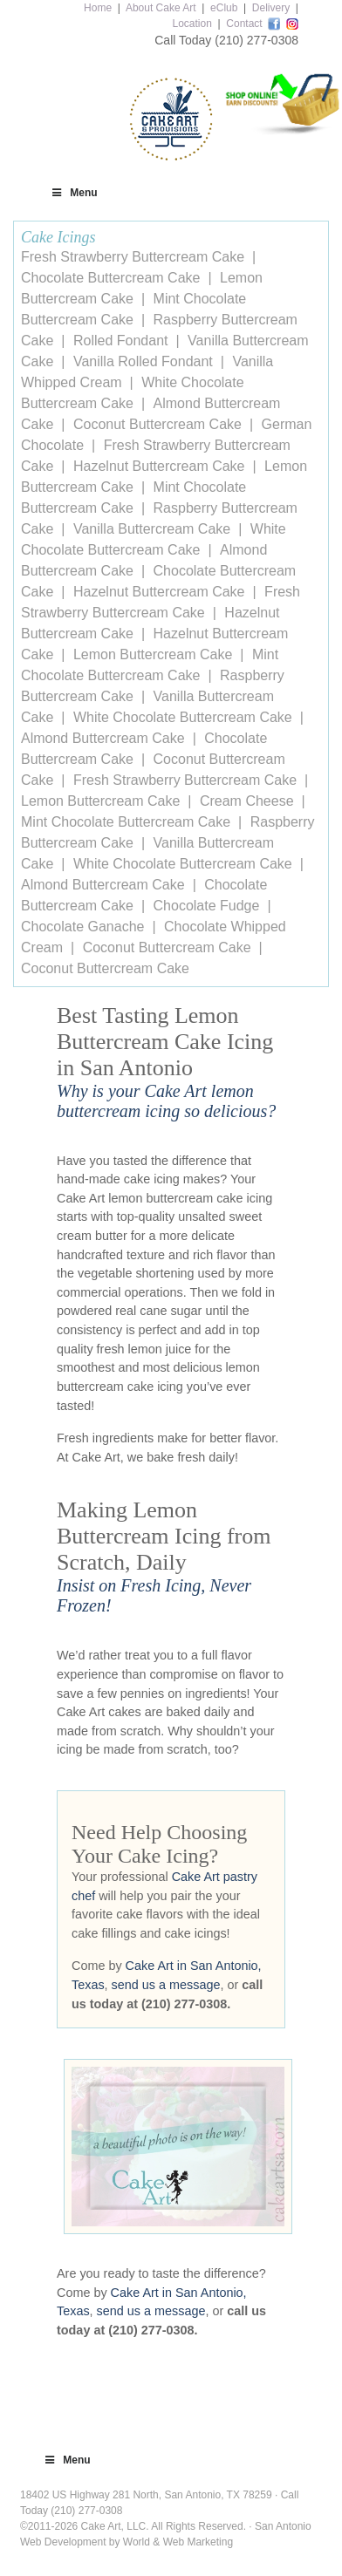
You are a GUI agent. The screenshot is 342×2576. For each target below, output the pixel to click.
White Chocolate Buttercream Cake (182, 717)
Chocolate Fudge (207, 905)
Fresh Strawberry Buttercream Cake (132, 256)
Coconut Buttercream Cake (157, 424)
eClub (223, 8)
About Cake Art (161, 8)
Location (191, 23)
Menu (74, 193)
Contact (244, 23)
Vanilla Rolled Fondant (143, 361)
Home (98, 8)
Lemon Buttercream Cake (152, 654)
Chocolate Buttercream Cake (110, 277)
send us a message (166, 1985)
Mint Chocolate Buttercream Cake (125, 821)
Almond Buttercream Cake (103, 738)
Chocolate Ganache (82, 926)
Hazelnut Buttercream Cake (159, 466)
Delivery (271, 8)
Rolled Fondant (120, 340)
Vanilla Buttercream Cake (151, 528)
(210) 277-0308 (256, 40)
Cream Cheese (247, 801)
